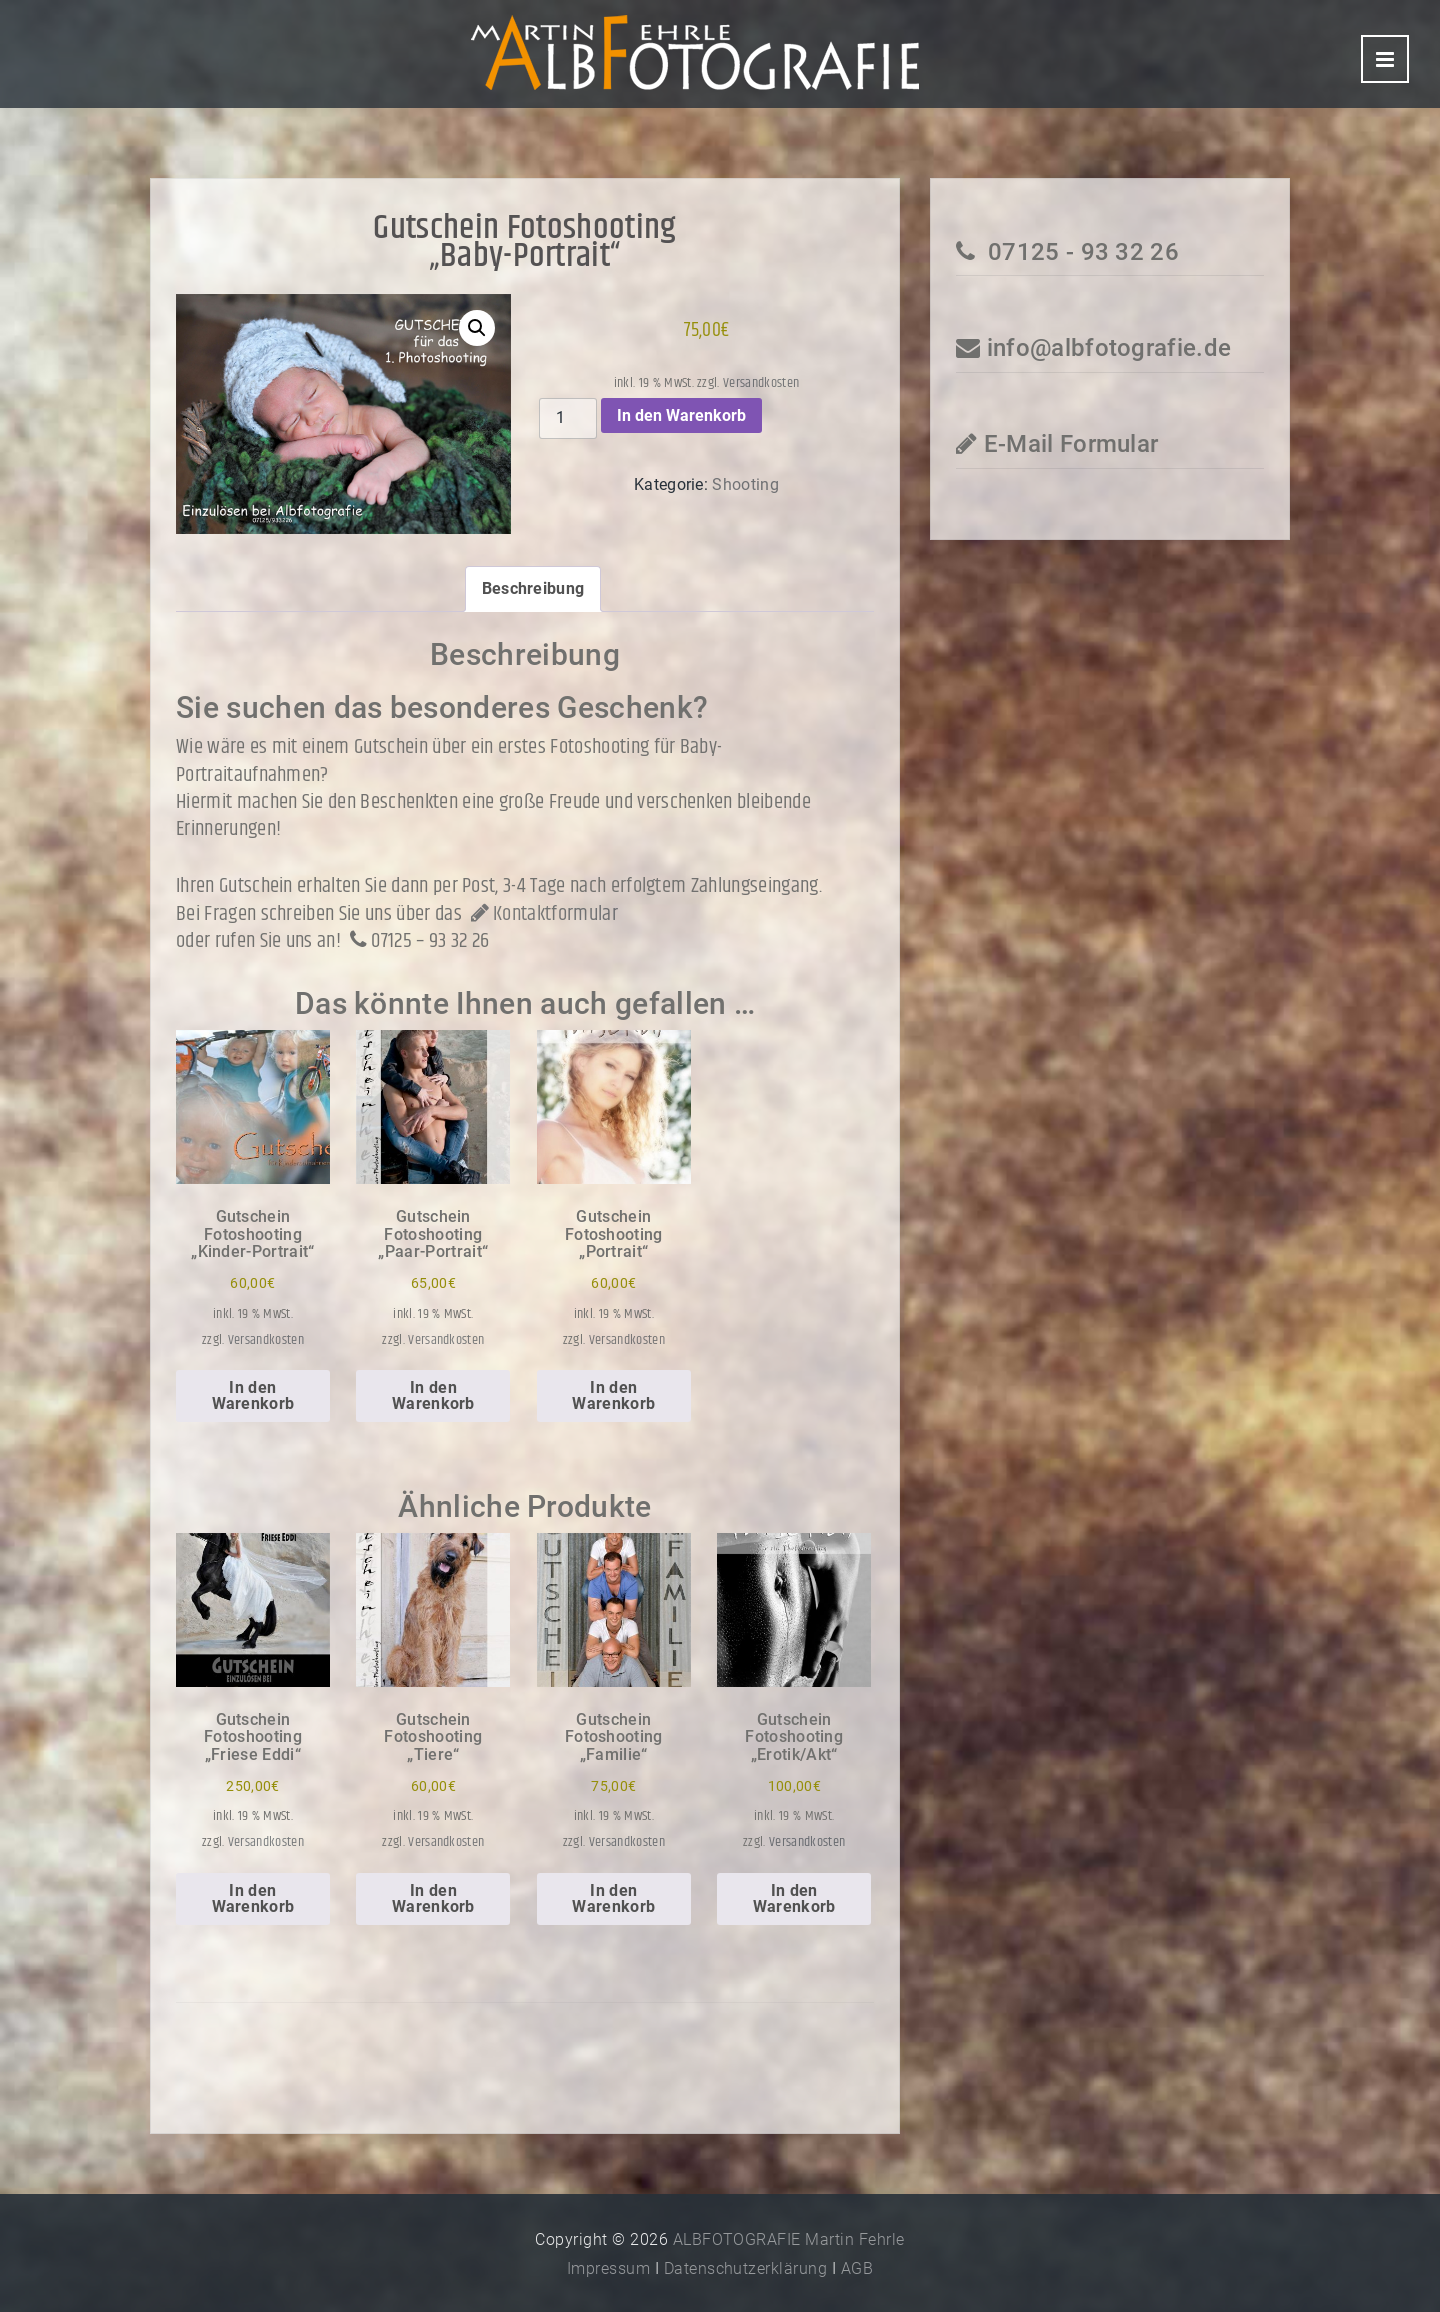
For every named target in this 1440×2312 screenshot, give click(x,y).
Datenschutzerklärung (746, 2268)
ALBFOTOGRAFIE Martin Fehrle (789, 2239)
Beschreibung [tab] (533, 588)
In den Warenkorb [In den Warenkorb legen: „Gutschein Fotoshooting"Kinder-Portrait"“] (253, 1395)
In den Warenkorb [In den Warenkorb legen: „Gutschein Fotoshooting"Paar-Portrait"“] (433, 1395)
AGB (857, 2268)
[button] (477, 328)
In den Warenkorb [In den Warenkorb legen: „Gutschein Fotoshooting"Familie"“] (613, 1898)
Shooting (745, 484)
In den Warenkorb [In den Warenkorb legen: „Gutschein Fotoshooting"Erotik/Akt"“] (794, 1898)
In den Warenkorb (681, 415)
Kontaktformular (542, 914)
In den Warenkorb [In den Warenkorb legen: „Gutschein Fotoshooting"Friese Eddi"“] (253, 1898)
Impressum (608, 2268)
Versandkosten (761, 383)
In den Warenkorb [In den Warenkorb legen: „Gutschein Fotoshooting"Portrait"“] (613, 1395)
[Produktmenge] (568, 418)
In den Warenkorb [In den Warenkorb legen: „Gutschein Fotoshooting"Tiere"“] (433, 1898)
